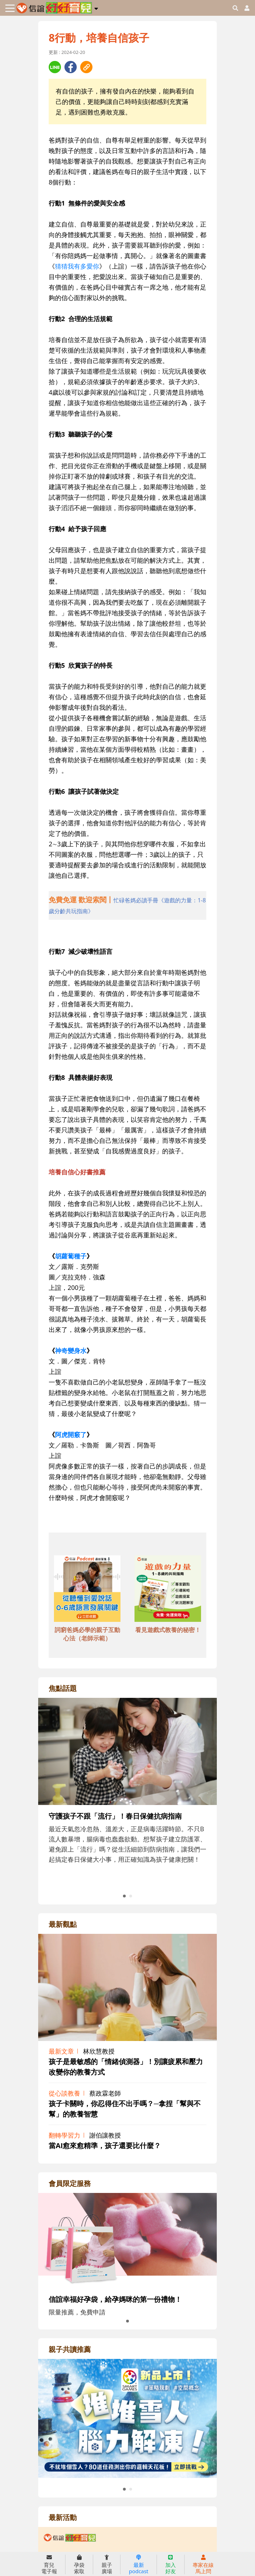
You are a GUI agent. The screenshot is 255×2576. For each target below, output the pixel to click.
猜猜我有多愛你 (77, 266)
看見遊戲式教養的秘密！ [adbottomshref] (168, 1630)
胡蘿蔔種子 (71, 1256)
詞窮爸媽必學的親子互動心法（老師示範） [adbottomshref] (87, 1634)
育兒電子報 (49, 2564)
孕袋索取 (79, 2564)
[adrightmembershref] (127, 2239)
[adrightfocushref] (127, 1805)
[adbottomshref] (87, 1589)
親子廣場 (107, 2564)
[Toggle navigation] (10, 8)
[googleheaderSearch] (235, 8)
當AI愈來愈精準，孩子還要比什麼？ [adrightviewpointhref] (105, 2145)
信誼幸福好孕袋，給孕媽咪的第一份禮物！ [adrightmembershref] (115, 2299)
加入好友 (170, 2564)
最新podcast (138, 2564)
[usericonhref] (244, 8)
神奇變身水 (71, 1350)
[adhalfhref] (127, 905)
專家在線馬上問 (203, 2564)
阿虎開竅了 (71, 1434)
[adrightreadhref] (127, 2418)
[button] (96, 7)
